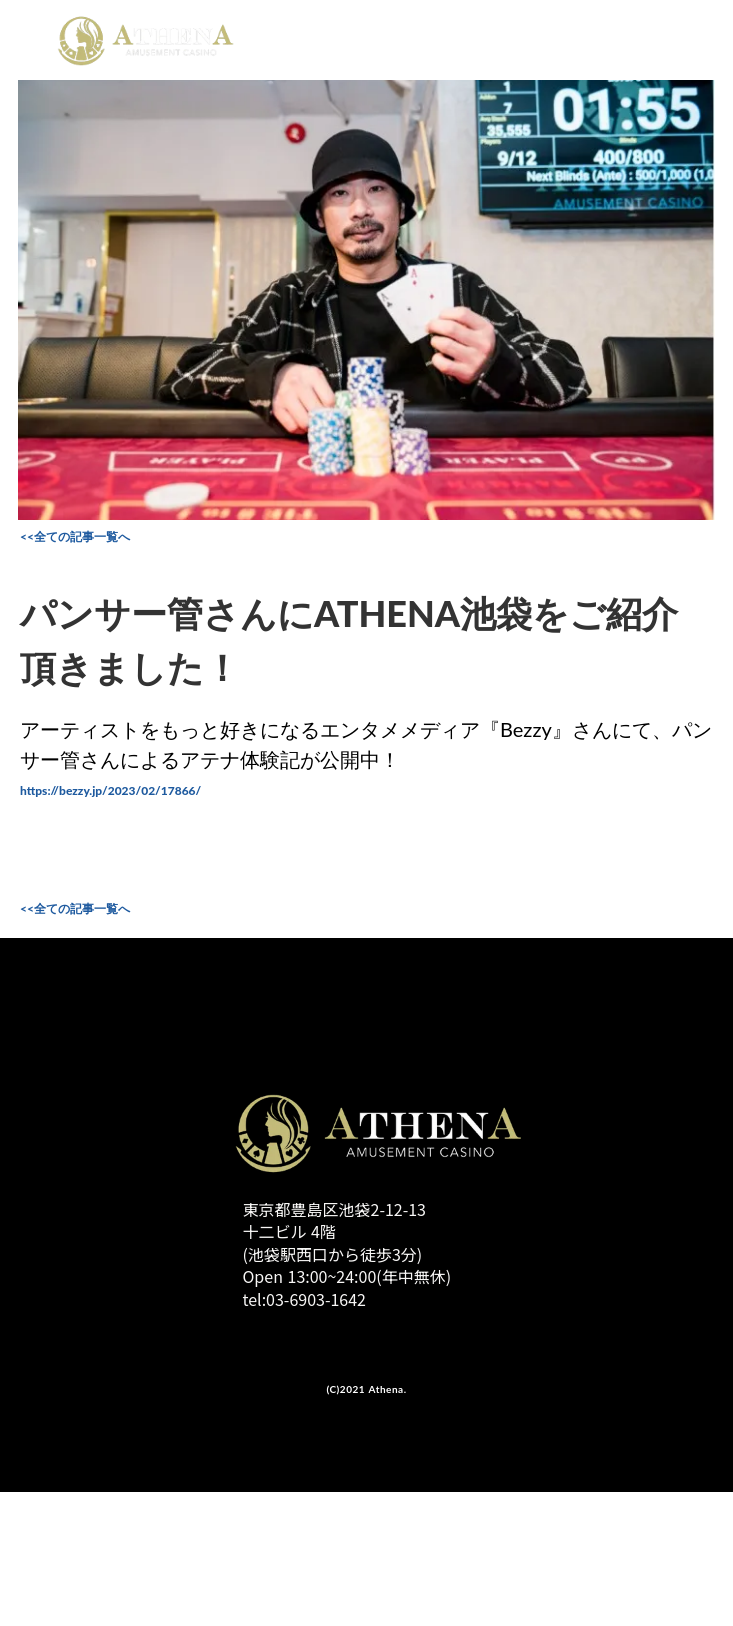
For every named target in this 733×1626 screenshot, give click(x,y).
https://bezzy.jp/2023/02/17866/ (110, 790)
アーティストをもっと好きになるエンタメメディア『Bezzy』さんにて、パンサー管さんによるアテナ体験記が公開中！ (366, 744)
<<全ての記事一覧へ (75, 536)
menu (696, 36)
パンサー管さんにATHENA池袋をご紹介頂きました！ (349, 640)
